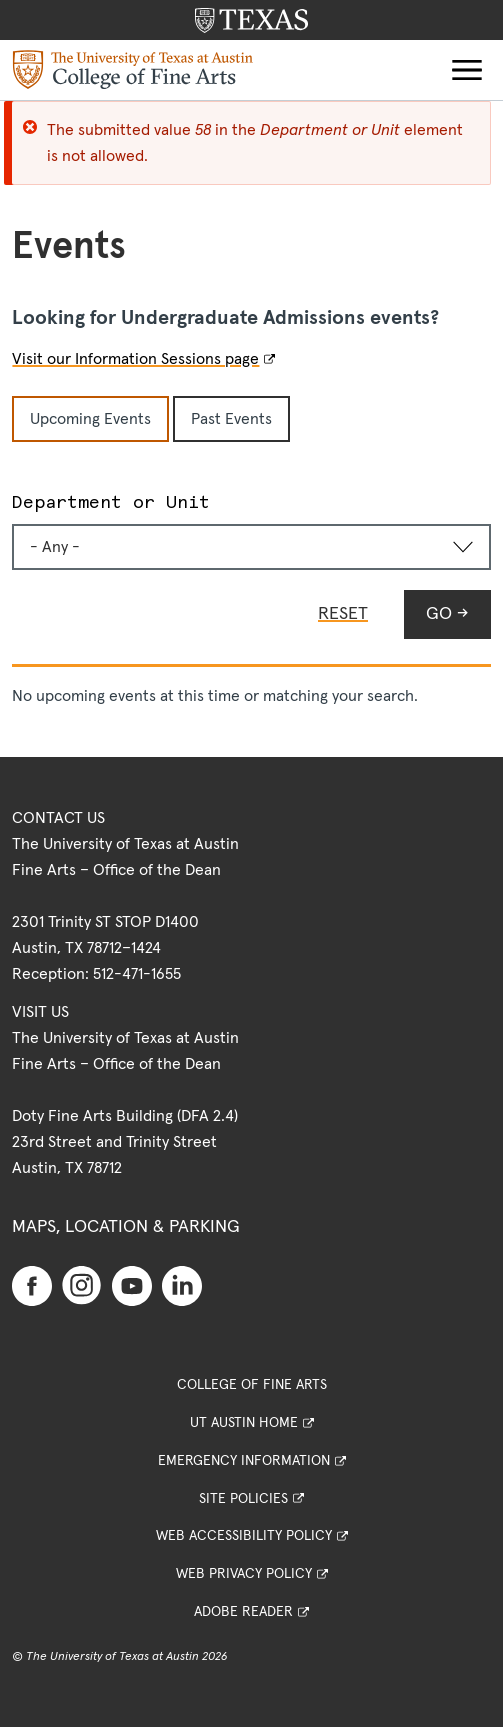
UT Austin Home (244, 1423)
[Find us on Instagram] (82, 1285)
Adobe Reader (243, 1612)
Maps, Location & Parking (126, 1227)
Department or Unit (111, 501)
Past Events (231, 419)
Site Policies (243, 1499)
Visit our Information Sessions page (135, 359)
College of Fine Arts (252, 1385)
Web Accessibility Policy (244, 1536)
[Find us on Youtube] (132, 1286)
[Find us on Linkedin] (182, 1286)
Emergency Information (244, 1461)
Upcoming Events (90, 419)
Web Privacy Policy (244, 1574)
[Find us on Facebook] (32, 1286)
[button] (467, 70)
